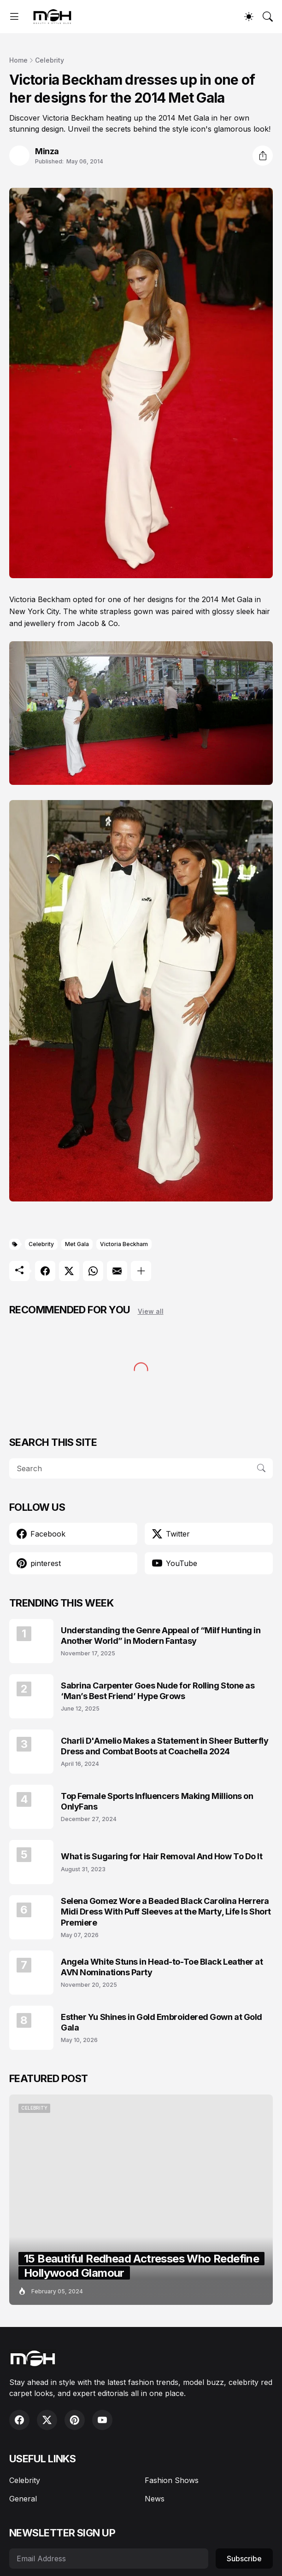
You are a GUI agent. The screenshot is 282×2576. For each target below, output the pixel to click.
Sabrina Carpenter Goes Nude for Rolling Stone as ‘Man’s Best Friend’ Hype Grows (157, 1691)
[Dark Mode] (248, 16)
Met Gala (77, 1244)
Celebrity (49, 60)
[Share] (263, 155)
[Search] (267, 16)
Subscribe (244, 2558)
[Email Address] (108, 2558)
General (23, 2498)
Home (18, 60)
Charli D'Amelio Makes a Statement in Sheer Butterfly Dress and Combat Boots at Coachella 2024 (165, 1746)
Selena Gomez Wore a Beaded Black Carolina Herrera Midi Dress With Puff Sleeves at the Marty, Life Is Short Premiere (166, 1911)
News (154, 2498)
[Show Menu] (14, 16)
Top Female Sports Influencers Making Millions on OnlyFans (157, 1801)
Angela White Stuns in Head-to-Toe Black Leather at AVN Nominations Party (162, 1967)
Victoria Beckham (124, 1244)
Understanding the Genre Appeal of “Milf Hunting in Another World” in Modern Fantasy (161, 1635)
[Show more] (141, 1271)
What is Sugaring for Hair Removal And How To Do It (162, 1856)
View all (151, 1311)
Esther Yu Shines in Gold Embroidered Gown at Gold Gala (161, 2022)
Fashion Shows (172, 2480)
